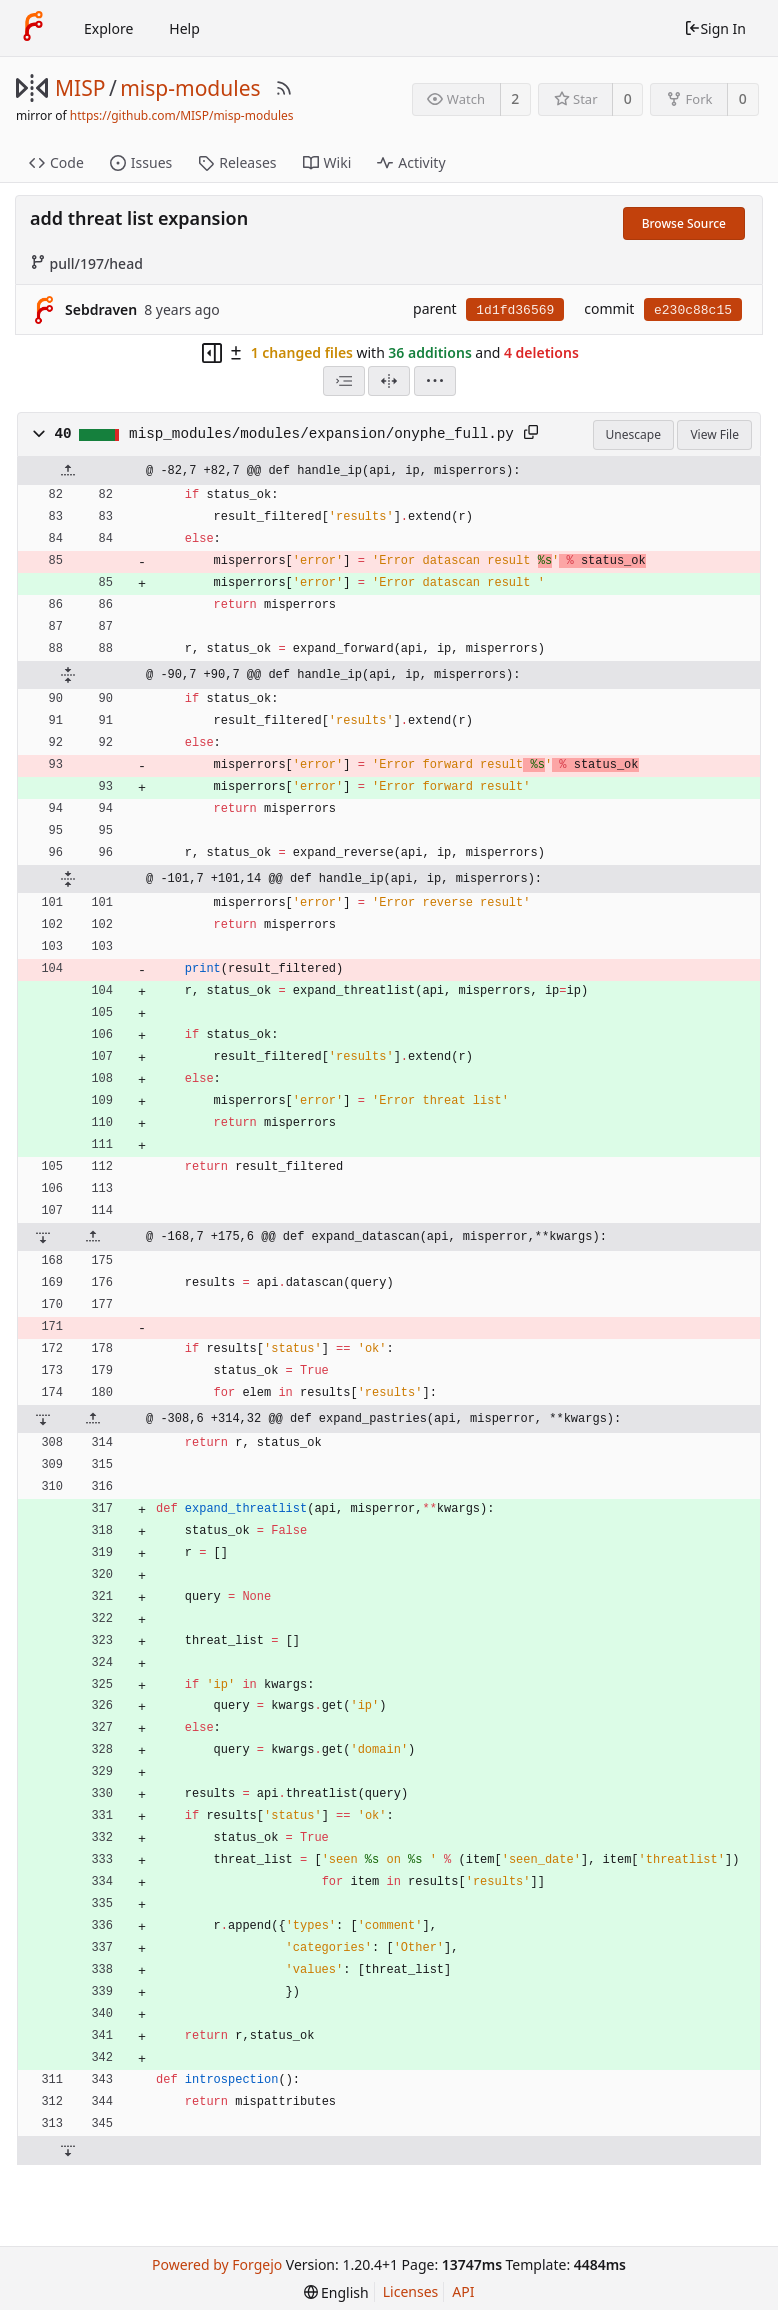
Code (56, 162)
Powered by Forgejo (217, 2264)
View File (714, 434)
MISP (80, 88)
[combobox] (344, 381)
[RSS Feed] (284, 88)
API (463, 2291)
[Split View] (389, 381)
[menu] (435, 381)
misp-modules (190, 88)
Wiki (327, 162)
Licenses (411, 2291)
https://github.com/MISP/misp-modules (182, 115)
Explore (108, 28)
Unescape (633, 434)
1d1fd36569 (515, 310)
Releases (237, 162)
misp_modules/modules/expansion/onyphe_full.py (321, 434)
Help (184, 28)
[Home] (33, 28)
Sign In (715, 28)
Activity (411, 162)
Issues (141, 162)
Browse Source (684, 223)
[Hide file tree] (212, 353)
